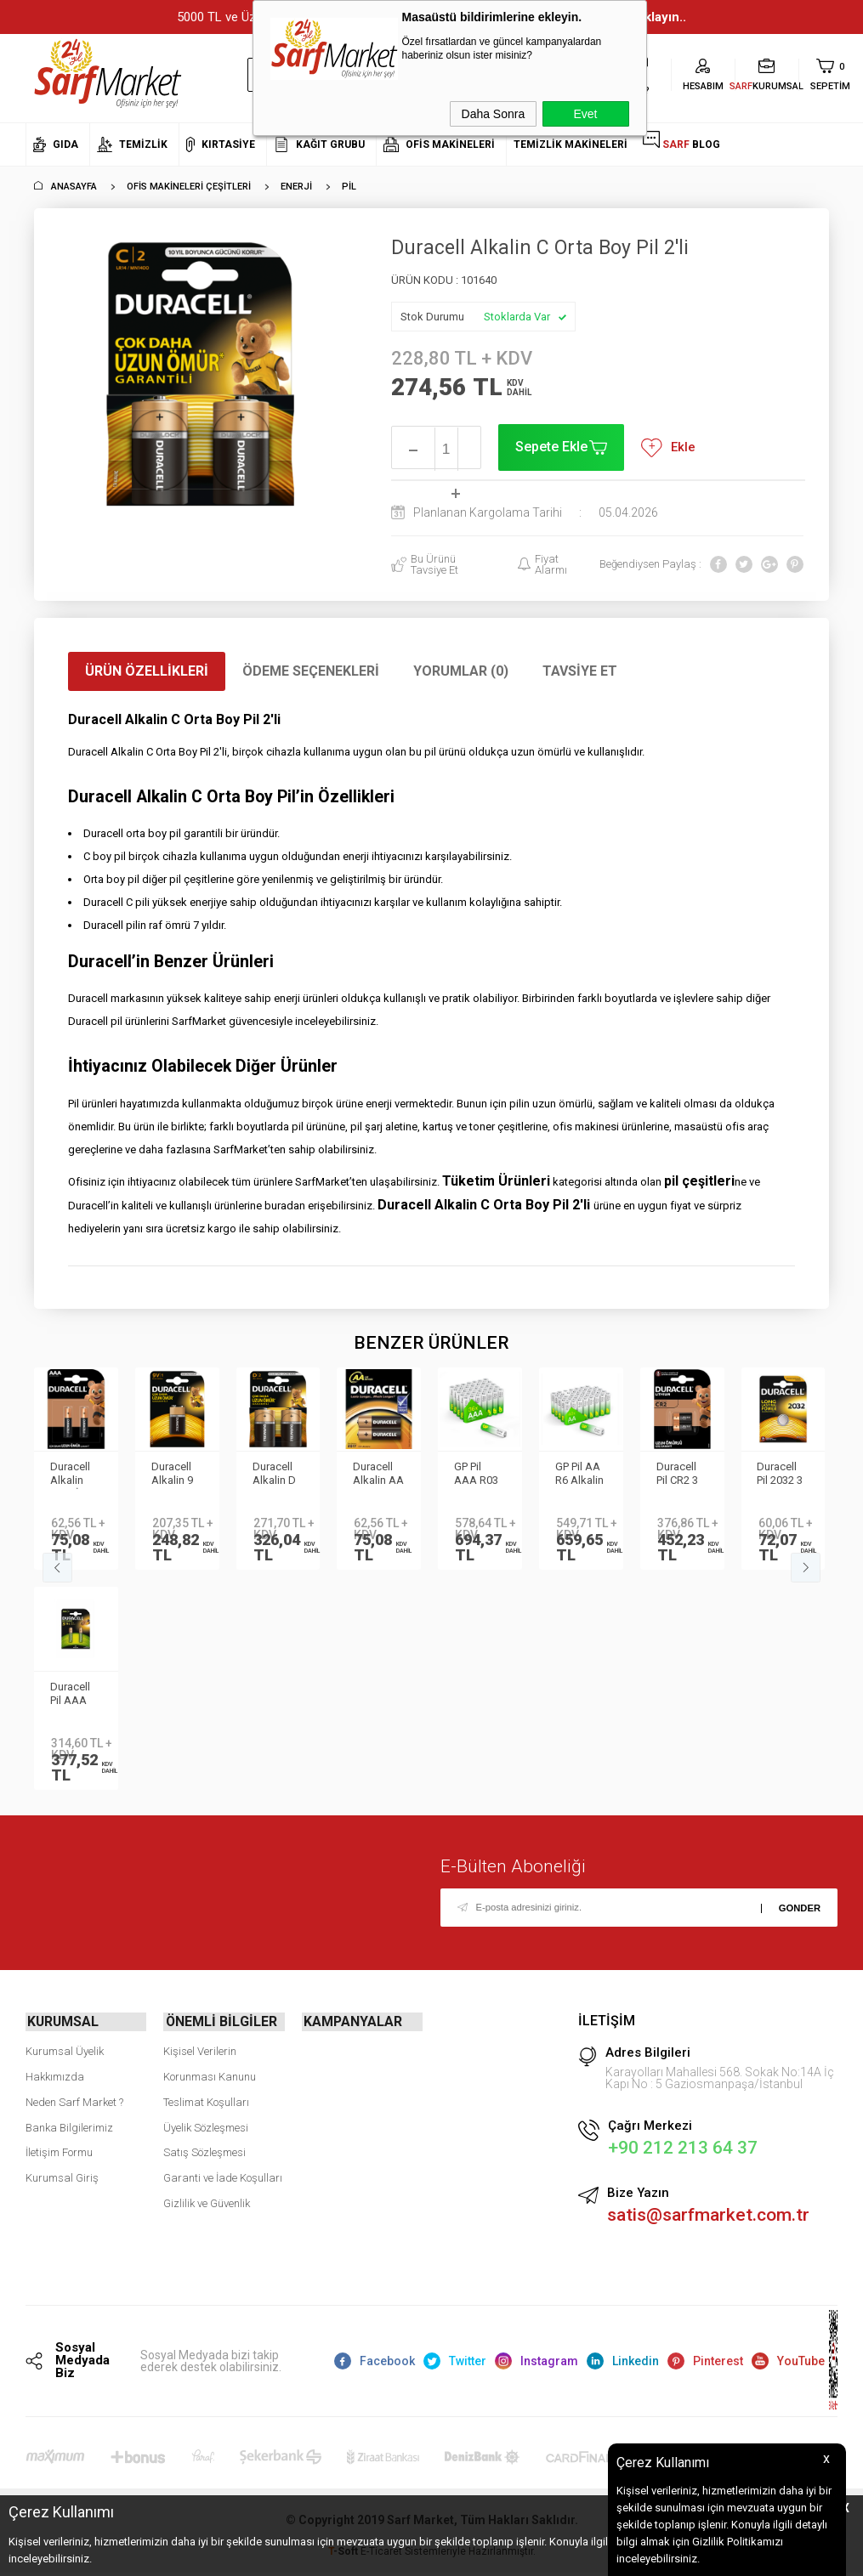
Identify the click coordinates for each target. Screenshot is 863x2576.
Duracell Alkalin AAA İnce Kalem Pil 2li (74, 1474)
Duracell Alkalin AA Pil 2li (375, 1474)
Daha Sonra (493, 114)
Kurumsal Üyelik (65, 2049)
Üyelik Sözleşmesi (205, 2125)
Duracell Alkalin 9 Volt (173, 1474)
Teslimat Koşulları (206, 2100)
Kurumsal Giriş (62, 2176)
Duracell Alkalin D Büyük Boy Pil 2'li (277, 1474)
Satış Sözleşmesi (204, 2150)
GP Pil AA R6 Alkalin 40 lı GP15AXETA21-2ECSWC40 (589, 1474)
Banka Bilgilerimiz (69, 2125)
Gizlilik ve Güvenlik (206, 2201)
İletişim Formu (59, 2150)
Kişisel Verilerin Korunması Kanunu (209, 2062)
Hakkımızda (55, 2075)
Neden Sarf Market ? (74, 2100)
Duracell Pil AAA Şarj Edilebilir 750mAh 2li (72, 1694)
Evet (585, 114)
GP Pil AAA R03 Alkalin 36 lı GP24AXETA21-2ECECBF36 (488, 1474)
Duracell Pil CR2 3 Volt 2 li (678, 1474)
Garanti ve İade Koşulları (222, 2176)
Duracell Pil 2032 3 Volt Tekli (781, 1474)
